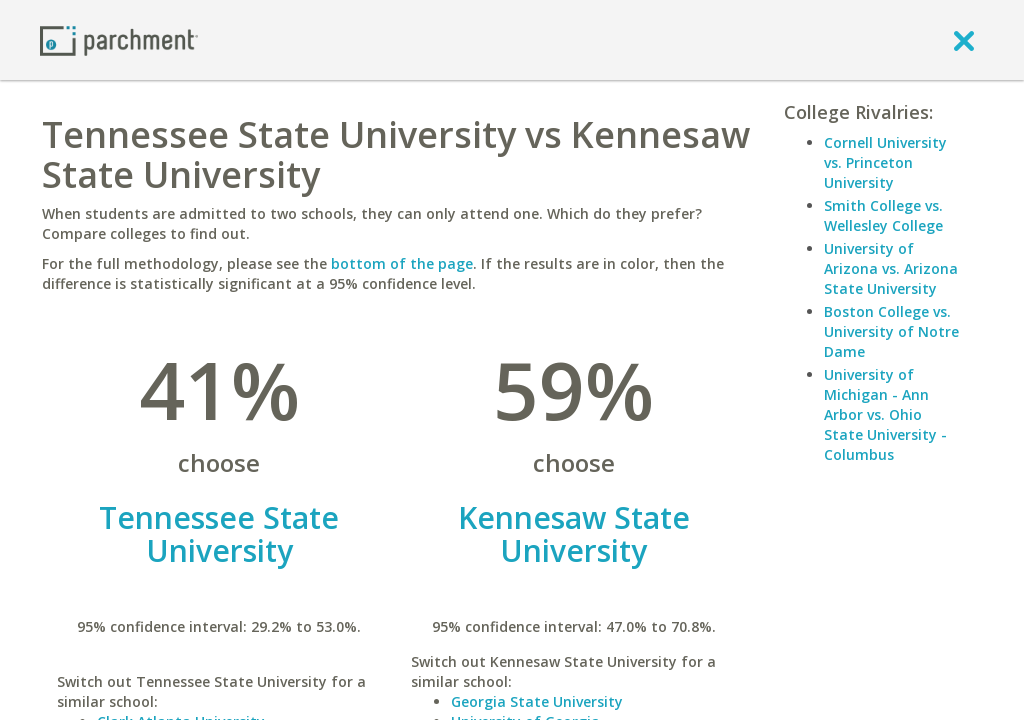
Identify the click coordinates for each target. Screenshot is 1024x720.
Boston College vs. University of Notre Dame (891, 331)
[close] (964, 40)
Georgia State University (537, 701)
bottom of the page (402, 263)
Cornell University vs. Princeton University (885, 162)
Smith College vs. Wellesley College (883, 215)
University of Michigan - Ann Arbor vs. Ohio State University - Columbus (885, 414)
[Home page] (119, 39)
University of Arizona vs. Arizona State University (891, 268)
